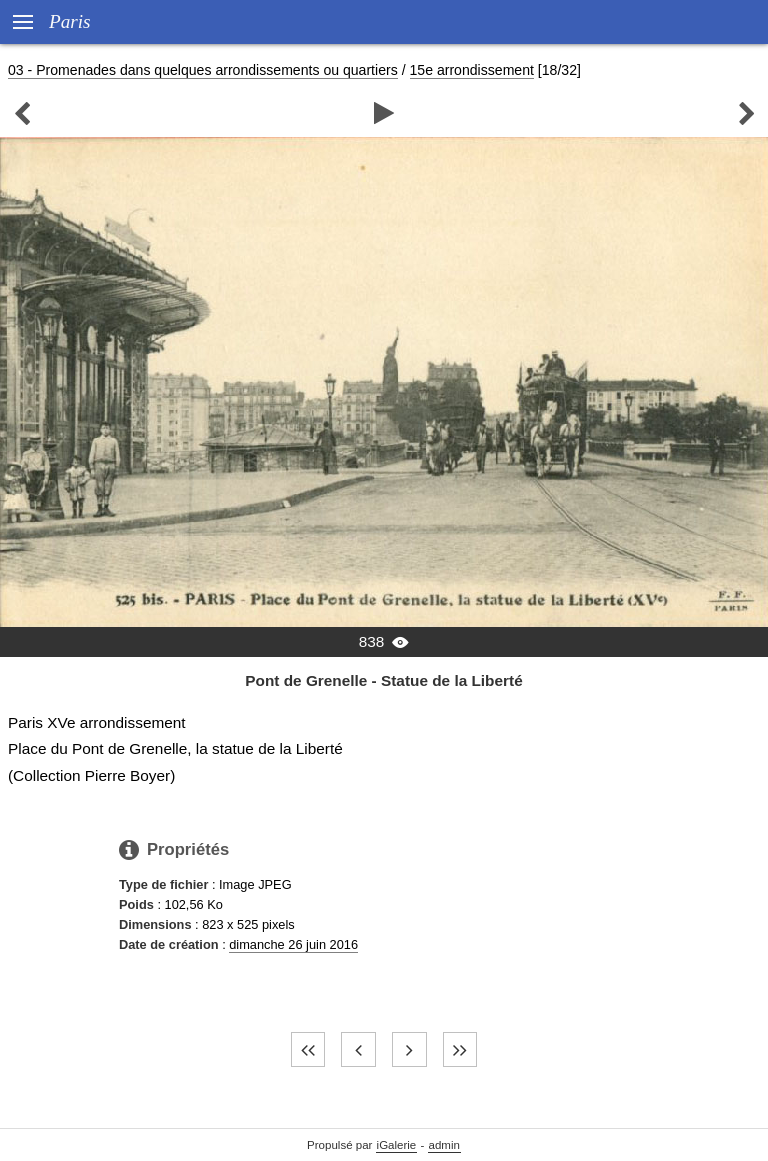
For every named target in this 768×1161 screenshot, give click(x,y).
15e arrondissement (472, 70)
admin (444, 1145)
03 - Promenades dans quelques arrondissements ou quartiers (203, 70)
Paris (70, 21)
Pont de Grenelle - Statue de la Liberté (383, 680)
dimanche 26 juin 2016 (293, 944)
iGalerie (397, 1145)
